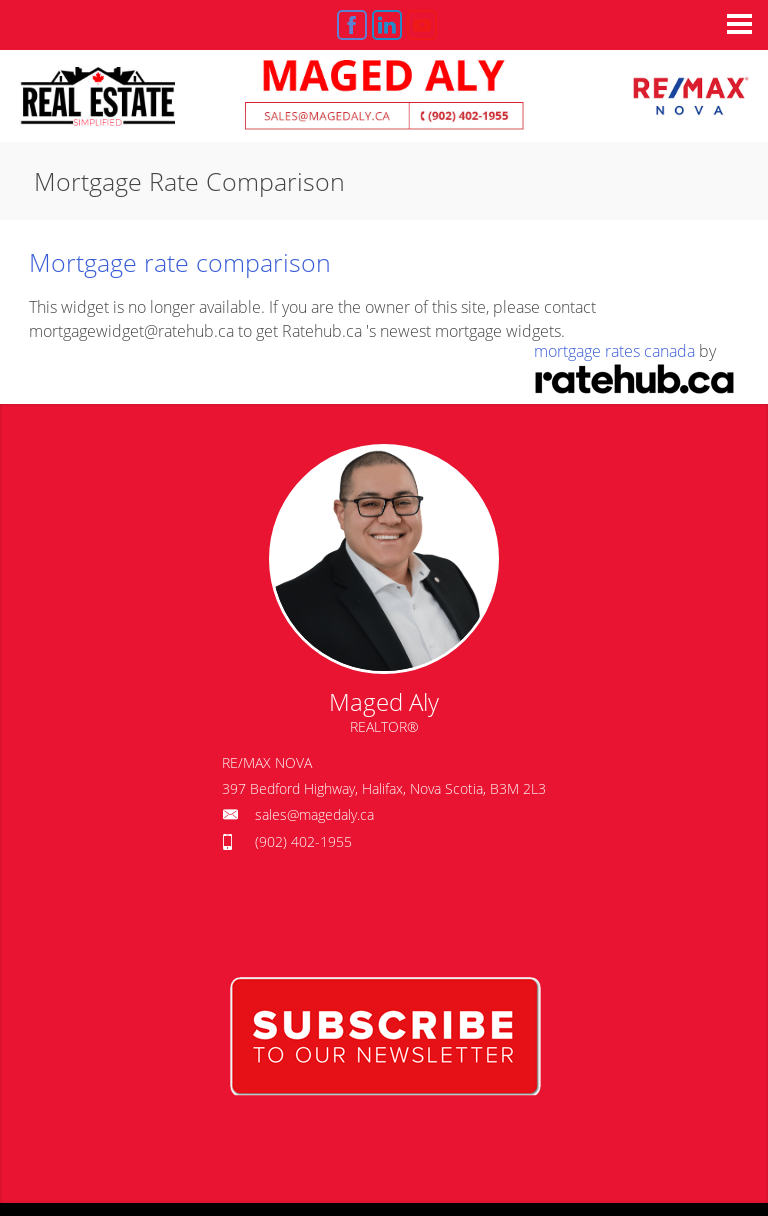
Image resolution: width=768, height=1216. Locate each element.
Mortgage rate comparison (180, 262)
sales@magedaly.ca (314, 814)
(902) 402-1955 (303, 841)
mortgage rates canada (614, 351)
